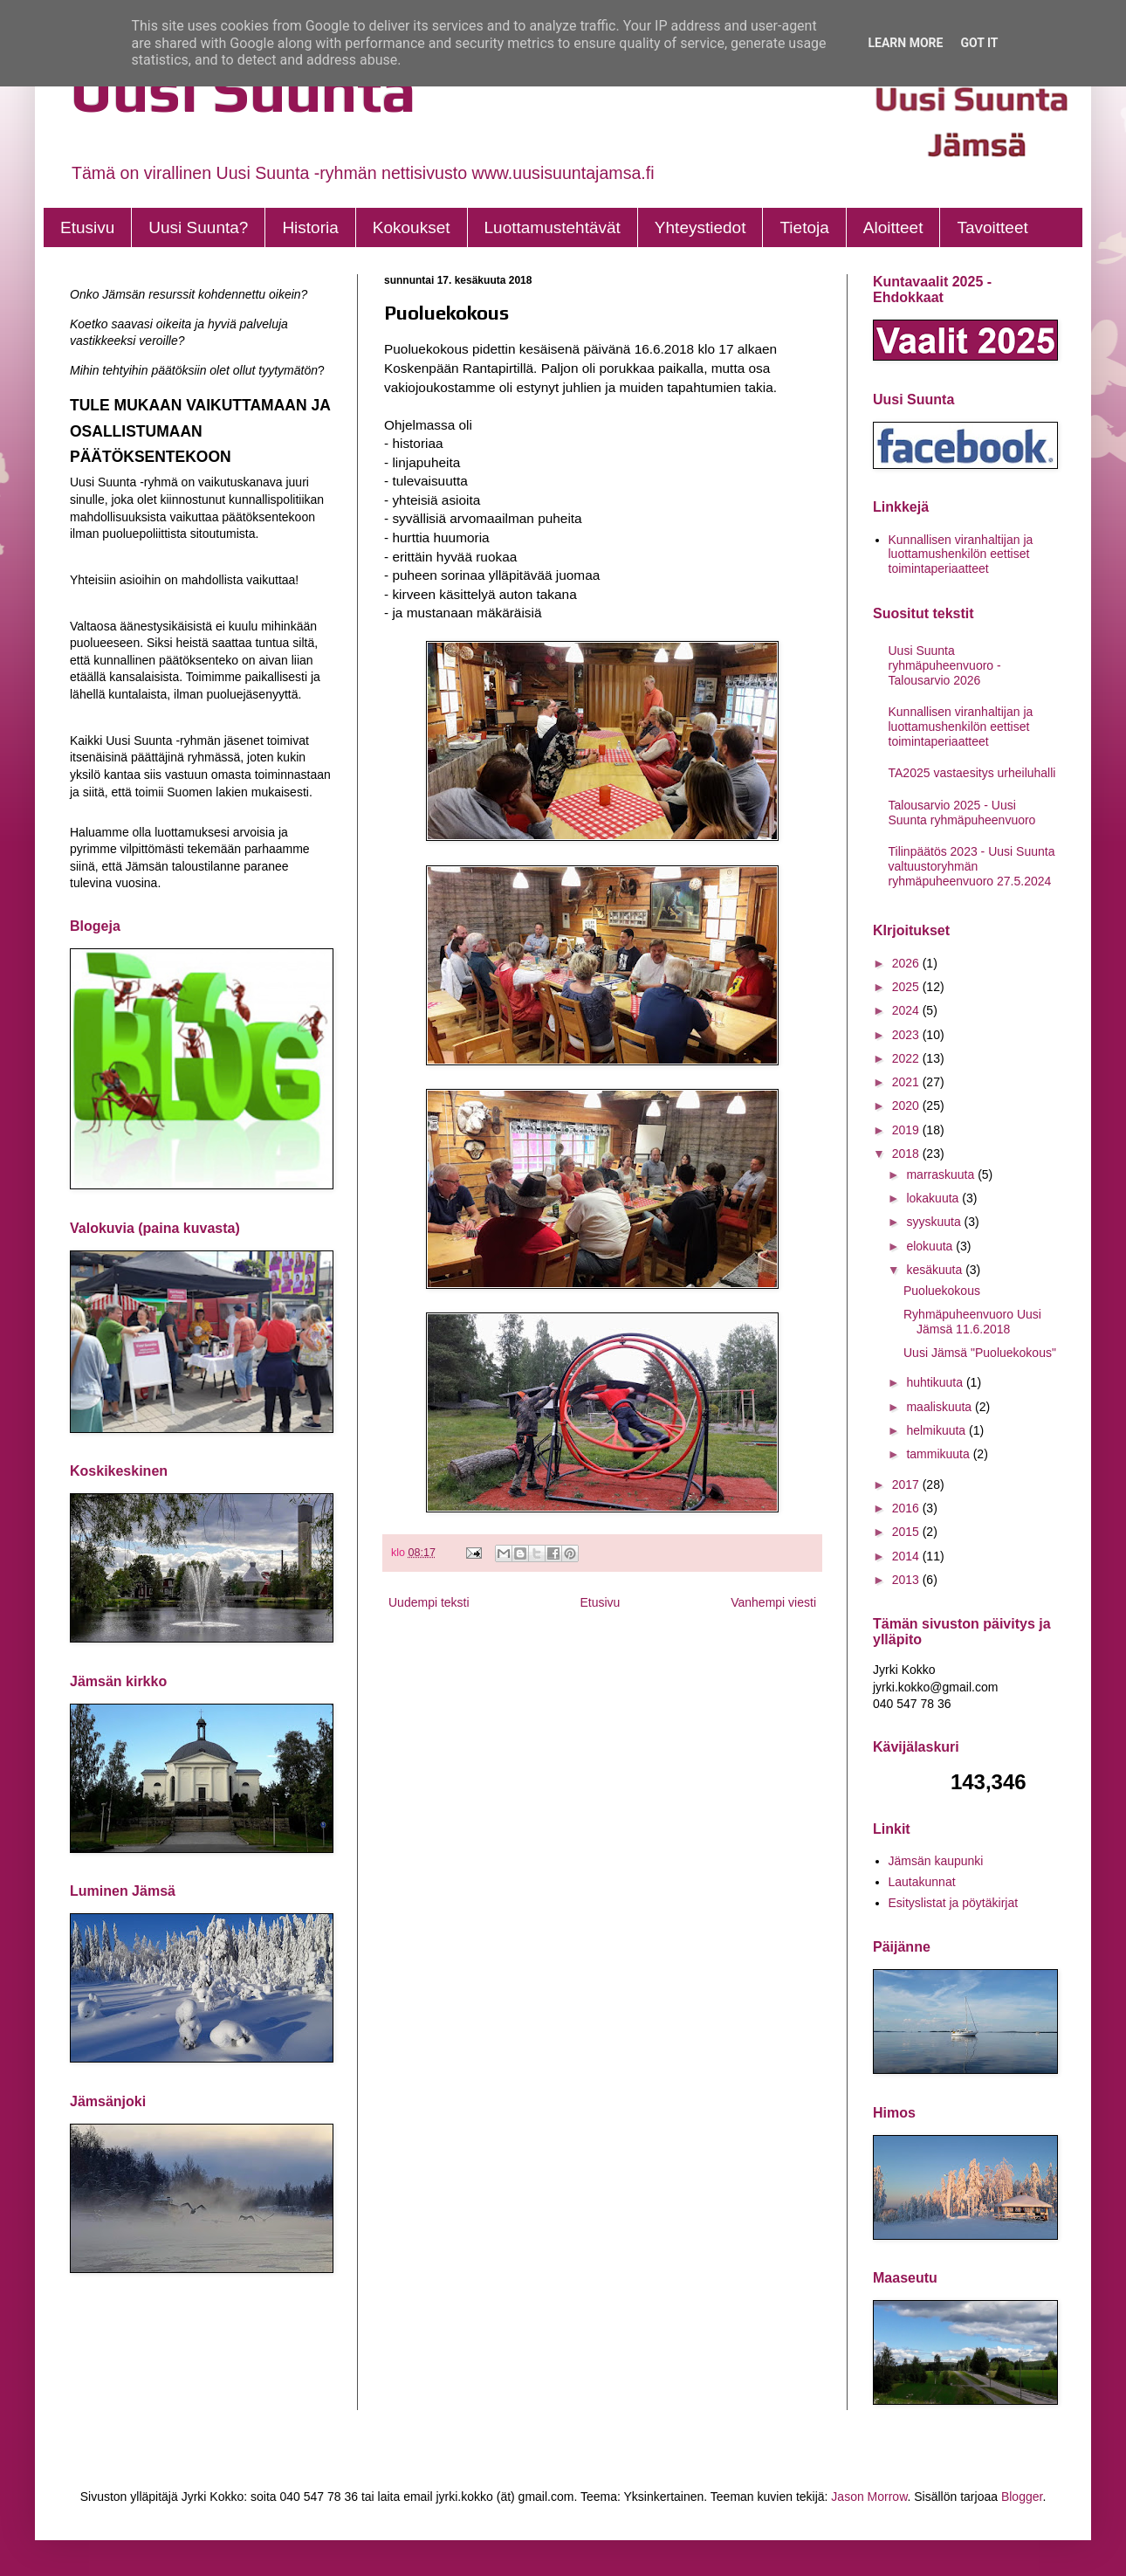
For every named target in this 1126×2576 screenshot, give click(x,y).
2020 (907, 1105)
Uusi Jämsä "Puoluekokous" (979, 1353)
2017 (907, 1484)
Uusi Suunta (243, 89)
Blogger (1021, 2497)
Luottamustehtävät (552, 227)
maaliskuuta (940, 1407)
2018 (907, 1154)
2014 (907, 1556)
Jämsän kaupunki (936, 1861)
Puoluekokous (941, 1291)
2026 (907, 963)
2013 (907, 1580)
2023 (907, 1035)
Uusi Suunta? (198, 227)
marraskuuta (942, 1174)
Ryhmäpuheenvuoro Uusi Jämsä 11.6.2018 (972, 1321)
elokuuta (931, 1246)
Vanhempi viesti (773, 1602)
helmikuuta (937, 1430)
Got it (979, 43)
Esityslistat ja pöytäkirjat (954, 1903)
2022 (907, 1058)
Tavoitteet (992, 227)
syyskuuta (935, 1222)
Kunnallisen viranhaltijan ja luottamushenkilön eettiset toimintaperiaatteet (961, 554)
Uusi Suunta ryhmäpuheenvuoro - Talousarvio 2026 (945, 665)
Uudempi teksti (429, 1602)
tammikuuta (939, 1454)
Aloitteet (893, 227)
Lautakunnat (922, 1882)
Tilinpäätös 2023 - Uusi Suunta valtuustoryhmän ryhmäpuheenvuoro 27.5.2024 (972, 866)
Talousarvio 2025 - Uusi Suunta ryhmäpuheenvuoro (962, 812)
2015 (907, 1532)
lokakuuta (934, 1198)
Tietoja (803, 227)
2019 (907, 1130)
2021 (907, 1082)
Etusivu (87, 227)
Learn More (905, 43)
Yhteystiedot (700, 227)
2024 (907, 1010)
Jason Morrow (869, 2497)
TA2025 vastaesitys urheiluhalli (972, 773)
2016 (907, 1508)
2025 (907, 987)
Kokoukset (411, 227)
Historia (310, 227)
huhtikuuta (936, 1382)
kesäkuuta (935, 1270)
